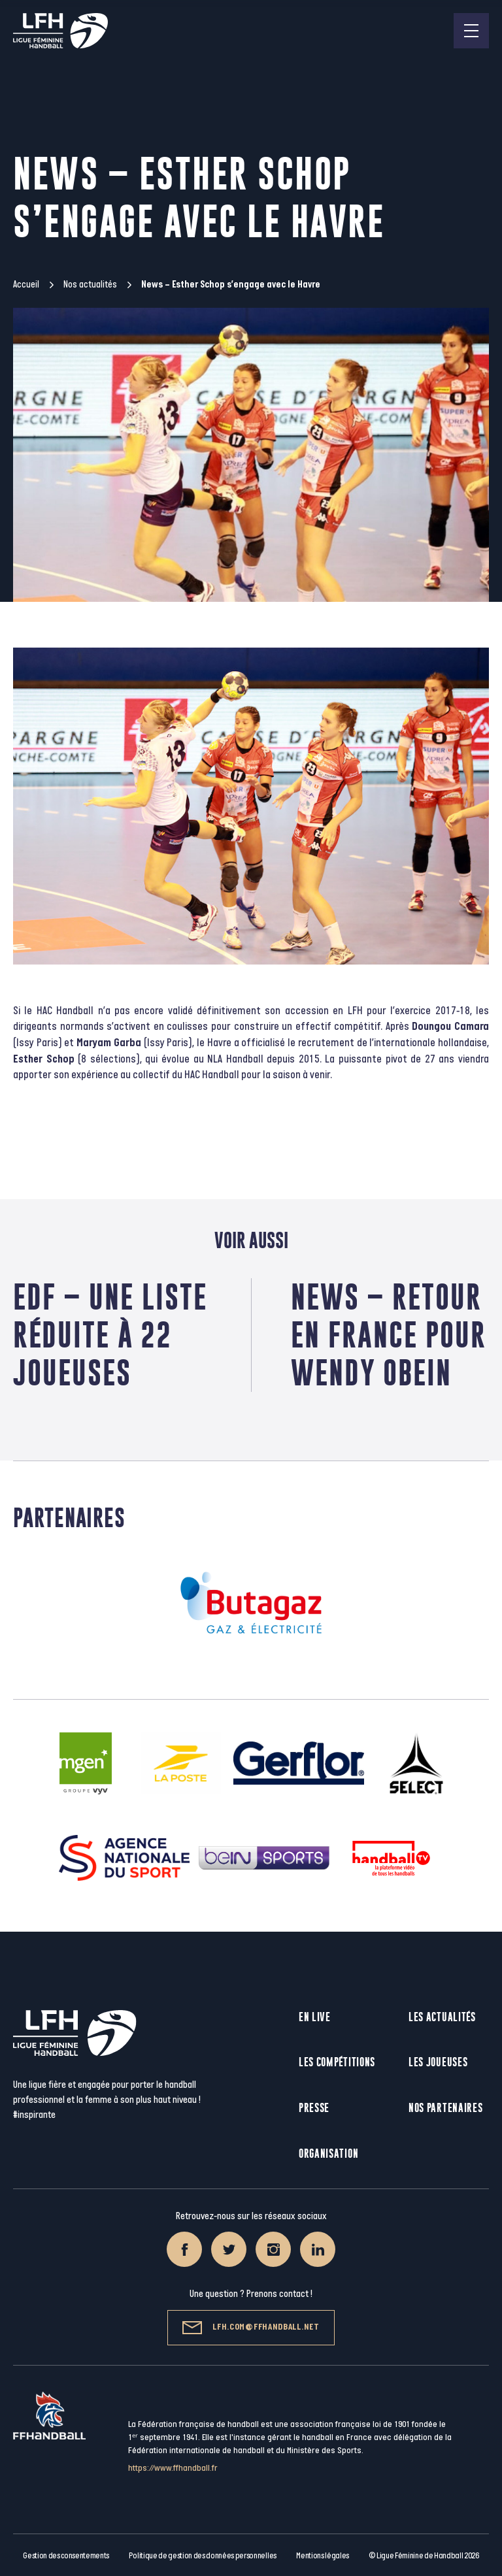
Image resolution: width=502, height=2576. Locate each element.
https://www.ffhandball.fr (173, 2467)
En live (315, 2017)
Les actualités (442, 2017)
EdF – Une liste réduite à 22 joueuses (110, 1335)
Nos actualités (90, 284)
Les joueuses (438, 2062)
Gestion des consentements (66, 2556)
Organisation (328, 2153)
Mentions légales (322, 2556)
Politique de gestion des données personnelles (202, 2556)
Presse (314, 2108)
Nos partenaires (446, 2108)
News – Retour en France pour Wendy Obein (388, 1335)
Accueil (26, 284)
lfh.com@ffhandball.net (250, 2327)
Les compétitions (337, 2062)
